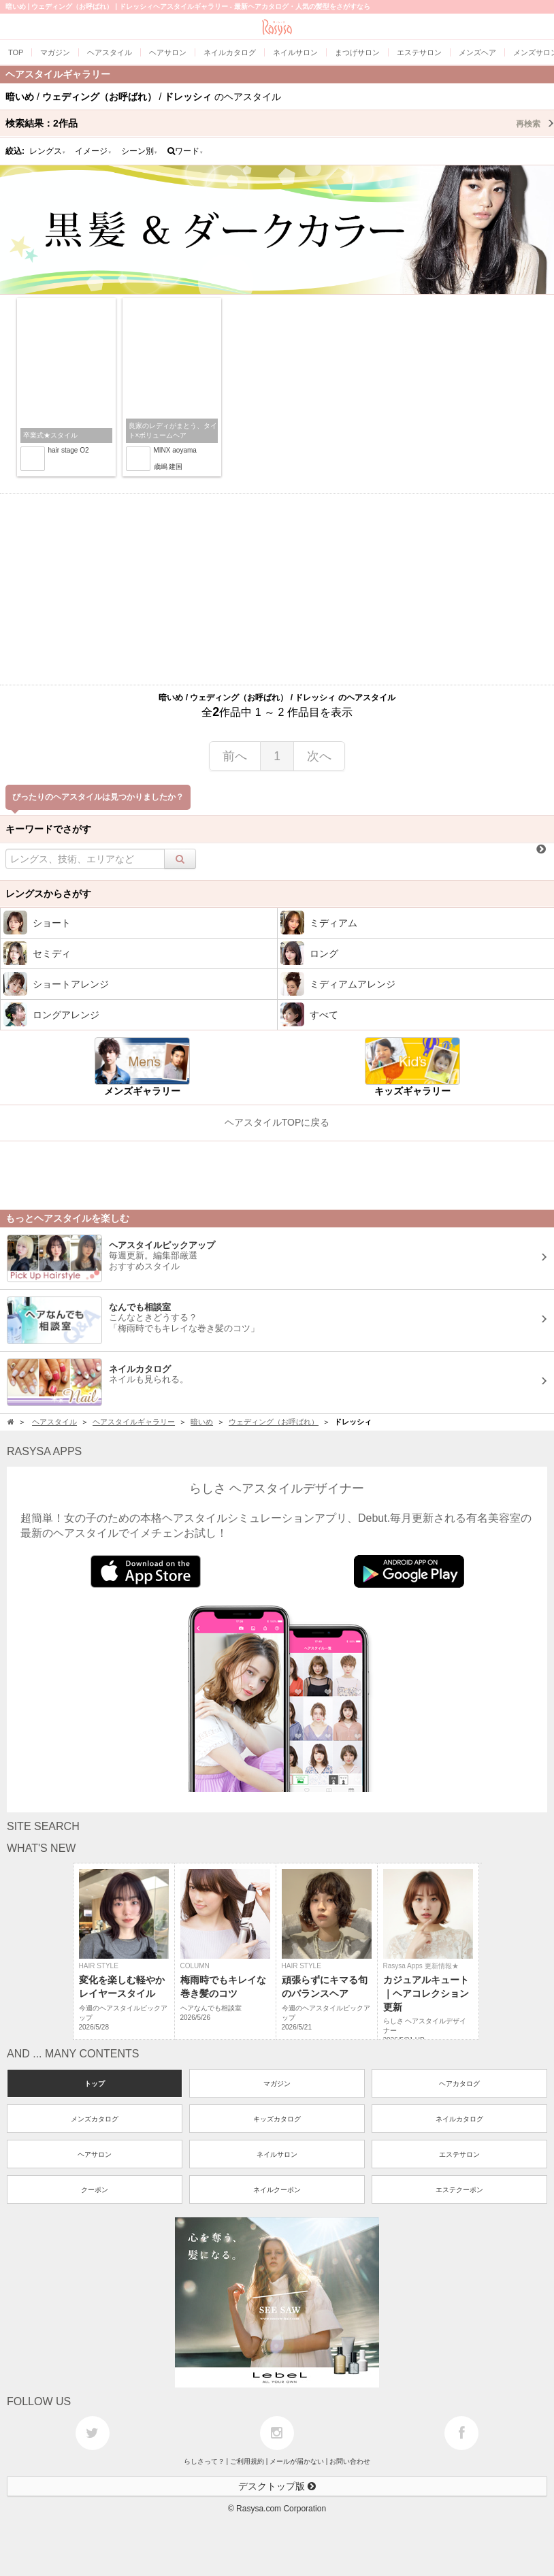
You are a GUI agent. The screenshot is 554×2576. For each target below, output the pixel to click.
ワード (185, 151)
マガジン (277, 2083)
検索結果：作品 (279, 123)
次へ (319, 756)
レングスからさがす (48, 893)
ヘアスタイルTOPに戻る (277, 1122)
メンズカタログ (94, 2119)
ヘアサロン (95, 2154)
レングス (47, 151)
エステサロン (459, 2154)
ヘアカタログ (459, 2083)
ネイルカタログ (459, 2119)
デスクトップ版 (277, 2486)
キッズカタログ (277, 2119)
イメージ (93, 151)
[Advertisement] (277, 589)
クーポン (94, 2190)
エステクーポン (459, 2190)
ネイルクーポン (277, 2190)
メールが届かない (297, 2461)
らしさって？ (204, 2461)
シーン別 (139, 151)
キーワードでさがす (48, 829)
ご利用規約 (247, 2461)
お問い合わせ (349, 2461)
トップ (94, 2083)
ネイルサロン (277, 2154)
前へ (235, 756)
